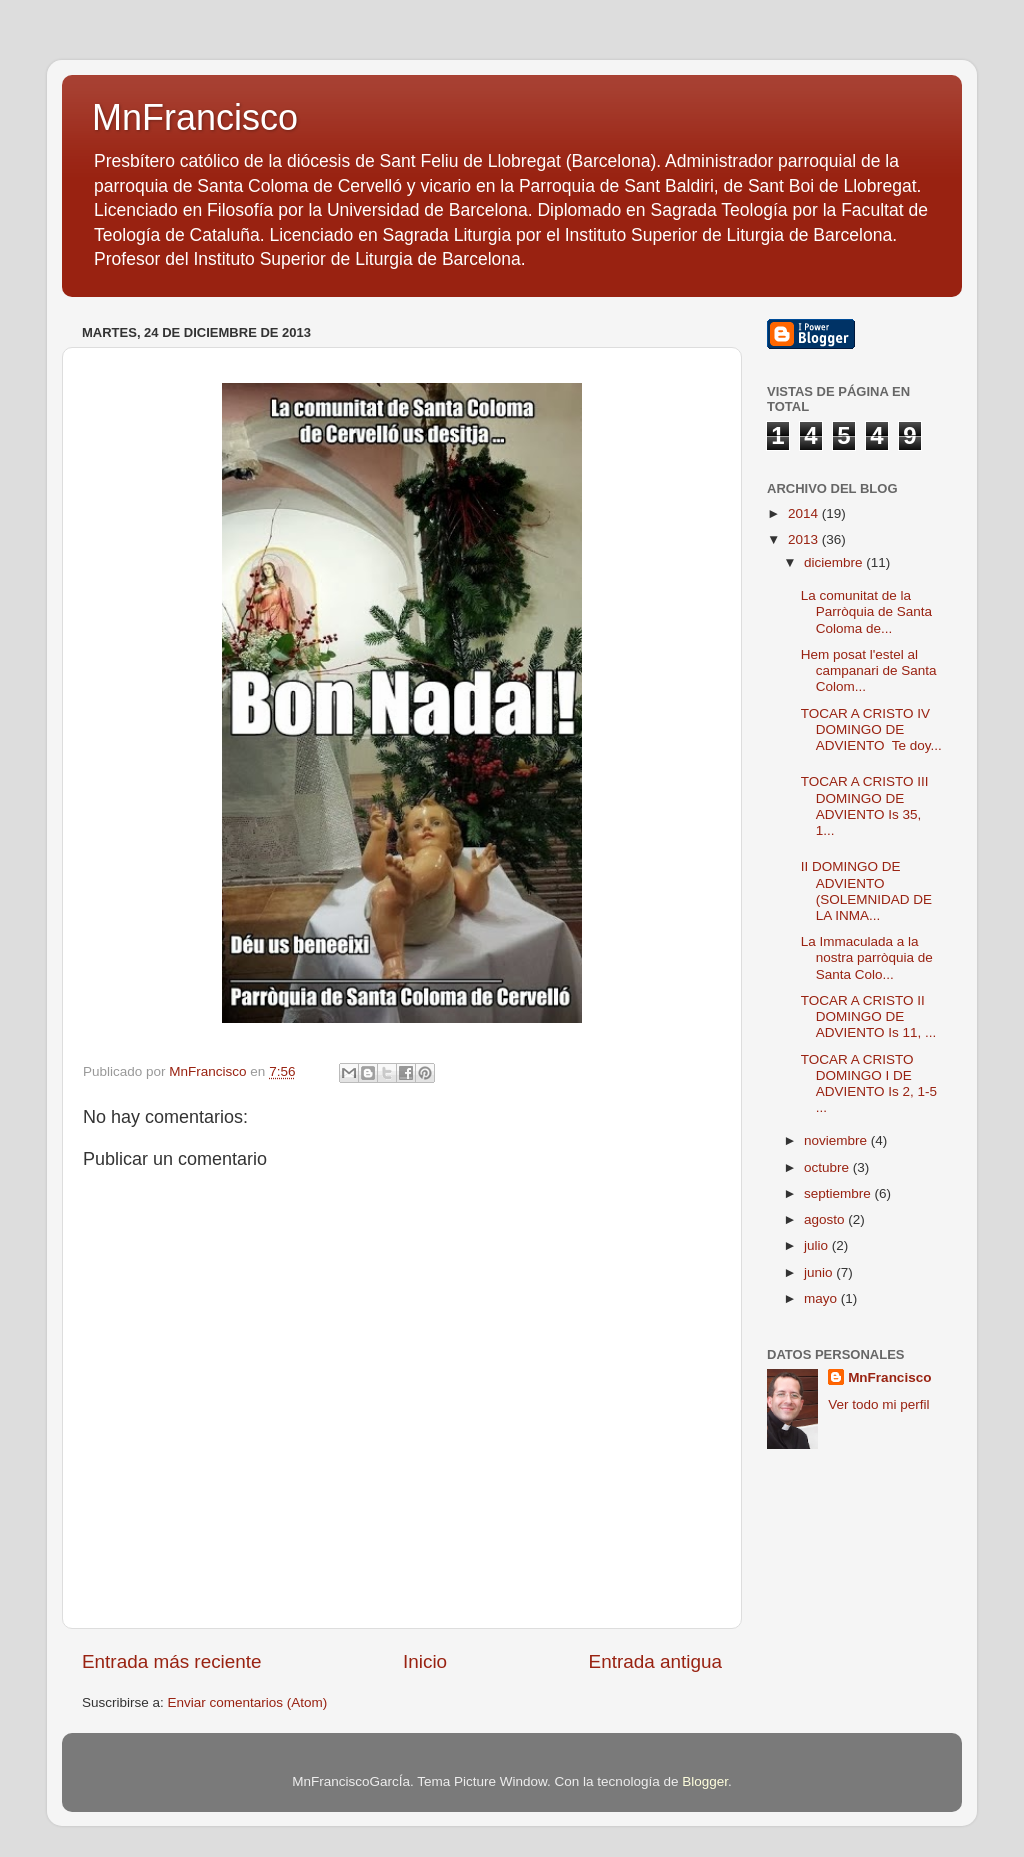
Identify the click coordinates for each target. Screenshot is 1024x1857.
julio (818, 1245)
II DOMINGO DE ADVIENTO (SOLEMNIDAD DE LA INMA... (866, 891)
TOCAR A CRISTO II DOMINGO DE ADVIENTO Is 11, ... (869, 1016)
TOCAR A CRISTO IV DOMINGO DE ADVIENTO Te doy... (871, 729)
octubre (828, 1167)
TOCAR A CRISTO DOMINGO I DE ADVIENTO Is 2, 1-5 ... (869, 1084)
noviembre (837, 1140)
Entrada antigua (655, 1661)
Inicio (425, 1661)
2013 (805, 539)
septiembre (839, 1193)
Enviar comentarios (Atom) (248, 1702)
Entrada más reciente (172, 1661)
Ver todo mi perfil (878, 1404)
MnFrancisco (195, 117)
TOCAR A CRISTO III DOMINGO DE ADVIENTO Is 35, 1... (865, 806)
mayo (822, 1298)
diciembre (835, 562)
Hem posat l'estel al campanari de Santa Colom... (869, 670)
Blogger (705, 1781)
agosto (826, 1219)
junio (820, 1272)
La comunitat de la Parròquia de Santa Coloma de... (866, 611)
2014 (805, 513)
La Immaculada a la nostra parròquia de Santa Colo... (867, 957)
